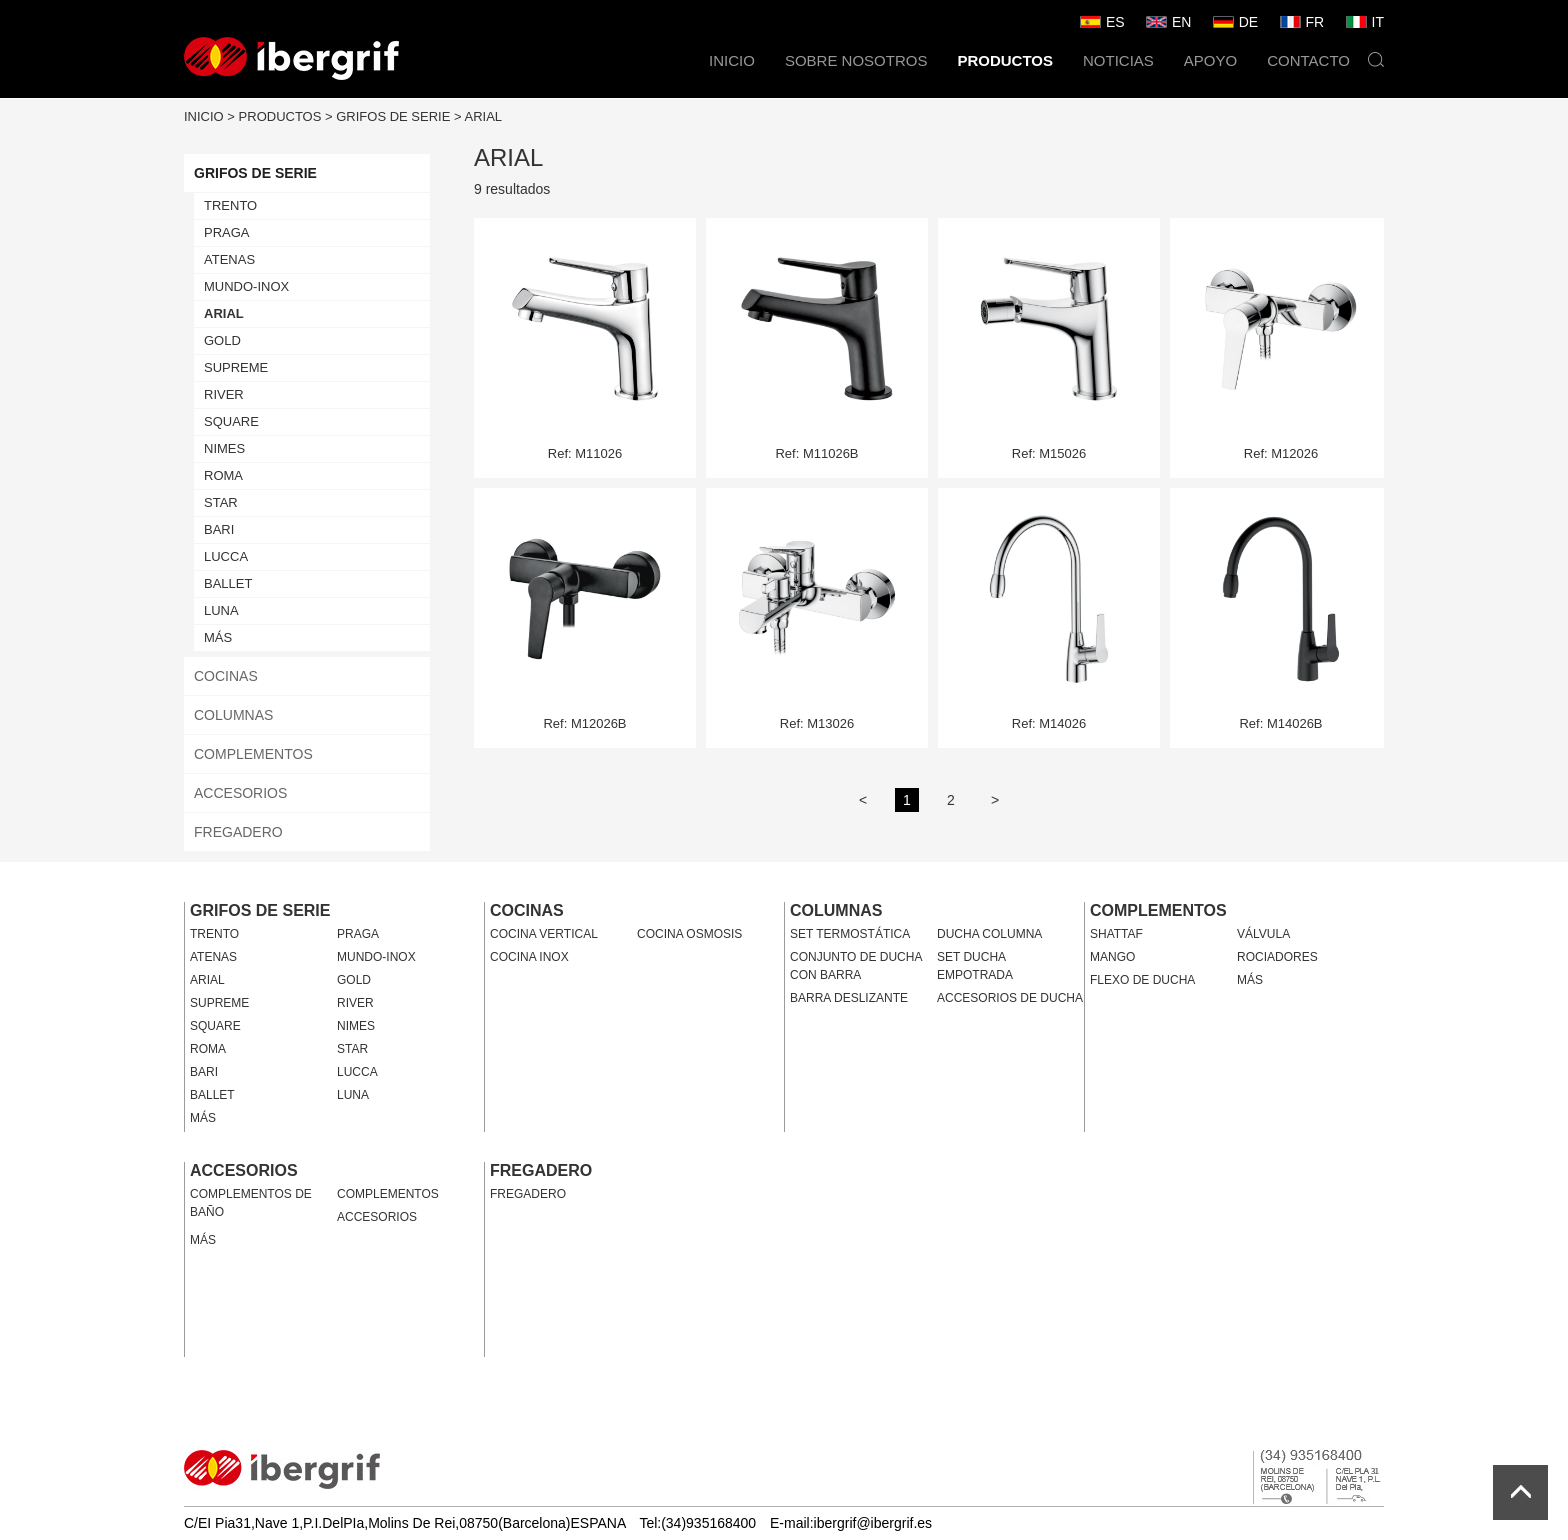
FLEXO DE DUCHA (1142, 980)
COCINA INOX (529, 957)
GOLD (222, 340)
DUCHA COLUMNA (989, 934)
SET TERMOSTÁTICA (850, 934)
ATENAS (229, 259)
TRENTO (230, 205)
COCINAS (226, 676)
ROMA (223, 475)
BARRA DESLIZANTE (849, 998)
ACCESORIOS (240, 793)
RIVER (224, 394)
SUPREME (236, 367)
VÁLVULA (1263, 934)
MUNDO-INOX (246, 286)
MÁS (218, 637)
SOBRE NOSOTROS (856, 60)
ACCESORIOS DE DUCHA (1010, 998)
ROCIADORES (1277, 957)
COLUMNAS (233, 715)
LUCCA (226, 556)
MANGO (1112, 957)
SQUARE (231, 421)
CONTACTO (1308, 60)
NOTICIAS (1118, 60)
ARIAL (484, 116)
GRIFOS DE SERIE (393, 116)
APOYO (1210, 60)
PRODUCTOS (1005, 60)
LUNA (221, 610)
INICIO (732, 60)
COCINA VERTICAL (544, 934)
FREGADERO (238, 832)
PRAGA (227, 232)
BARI (219, 529)
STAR (221, 502)
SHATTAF (1116, 934)
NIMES (224, 448)
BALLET (228, 583)
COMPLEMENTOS (253, 754)
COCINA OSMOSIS (689, 934)
